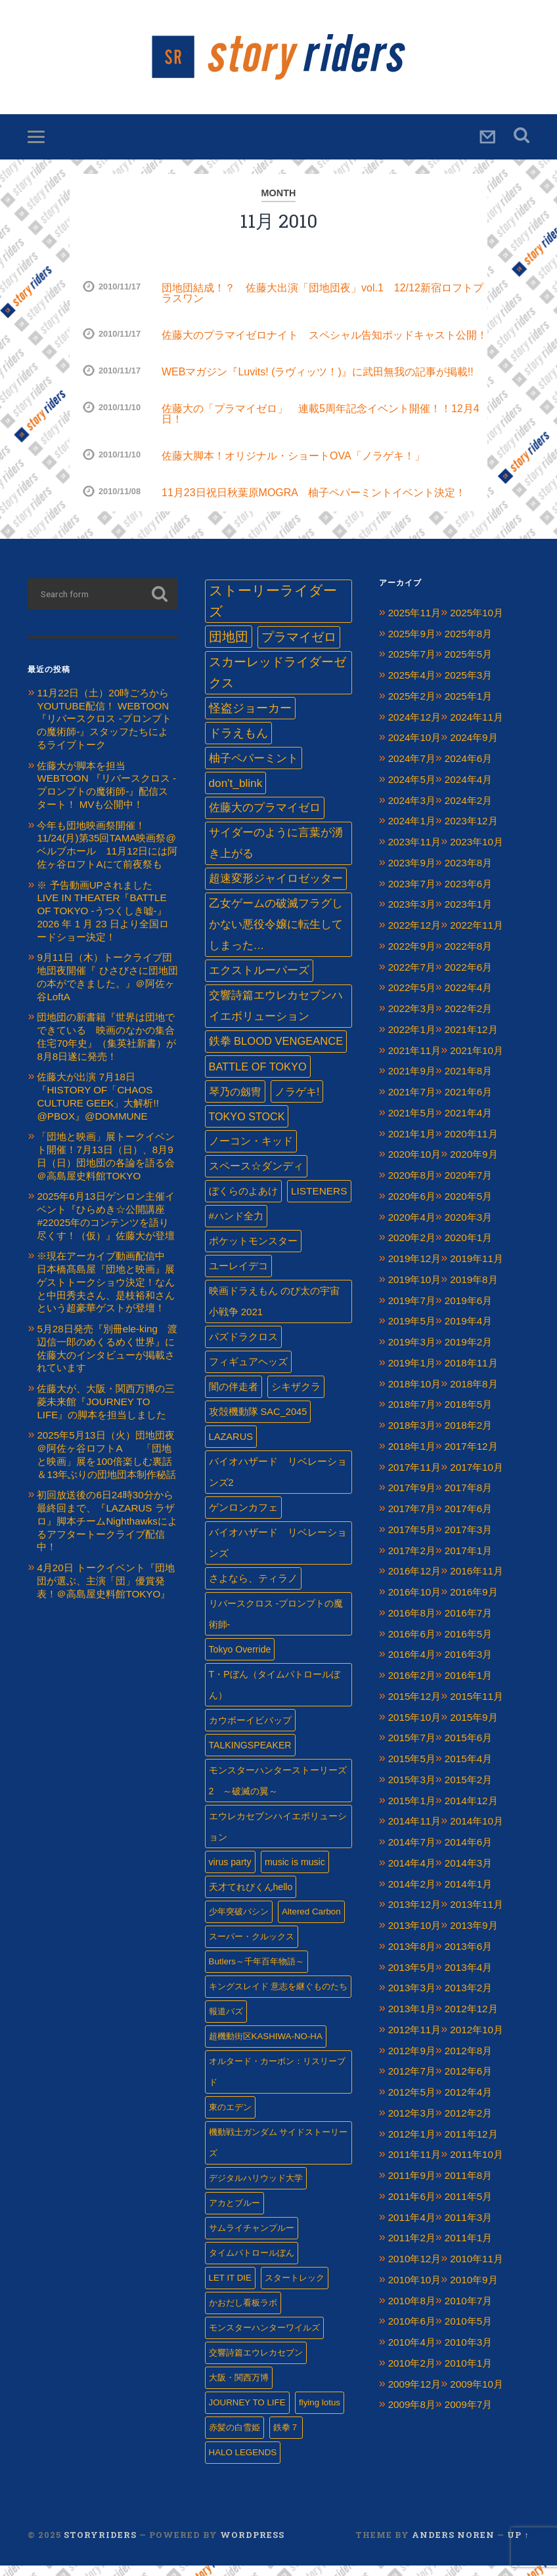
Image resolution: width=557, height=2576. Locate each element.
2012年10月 (476, 2040)
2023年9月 (411, 873)
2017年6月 (468, 1519)
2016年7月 (468, 1623)
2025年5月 (468, 665)
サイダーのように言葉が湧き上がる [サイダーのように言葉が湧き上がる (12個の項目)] (276, 853)
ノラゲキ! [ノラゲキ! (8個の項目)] (297, 1102)
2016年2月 (411, 1685)
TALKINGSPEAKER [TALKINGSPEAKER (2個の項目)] (250, 1755)
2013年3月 (411, 1998)
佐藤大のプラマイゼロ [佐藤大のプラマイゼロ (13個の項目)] (265, 818)
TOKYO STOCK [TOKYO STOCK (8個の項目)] (247, 1127)
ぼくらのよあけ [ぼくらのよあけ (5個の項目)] (243, 1201)
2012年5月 (411, 2102)
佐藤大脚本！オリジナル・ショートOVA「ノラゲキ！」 (293, 466)
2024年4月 (468, 789)
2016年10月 (414, 1602)
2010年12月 (414, 2269)
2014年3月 (468, 1873)
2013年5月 (411, 1977)
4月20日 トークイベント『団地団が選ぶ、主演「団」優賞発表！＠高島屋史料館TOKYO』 (106, 1591)
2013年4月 (468, 1977)
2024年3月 (411, 810)
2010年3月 (468, 2352)
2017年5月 (411, 1540)
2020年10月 (414, 1165)
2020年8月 (411, 1185)
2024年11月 (476, 727)
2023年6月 (468, 894)
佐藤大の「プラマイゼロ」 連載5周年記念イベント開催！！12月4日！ (320, 424)
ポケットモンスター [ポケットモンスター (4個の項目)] (253, 1251)
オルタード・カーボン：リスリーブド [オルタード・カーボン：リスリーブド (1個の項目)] (277, 2082)
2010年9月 (473, 2290)
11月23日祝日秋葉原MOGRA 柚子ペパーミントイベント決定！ (314, 503)
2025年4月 (411, 685)
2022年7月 (411, 977)
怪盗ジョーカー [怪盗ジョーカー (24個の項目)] (250, 718)
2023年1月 (468, 915)
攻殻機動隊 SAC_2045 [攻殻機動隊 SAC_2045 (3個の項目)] (258, 1422)
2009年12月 (414, 2394)
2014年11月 (414, 1832)
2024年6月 (468, 768)
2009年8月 (411, 2415)
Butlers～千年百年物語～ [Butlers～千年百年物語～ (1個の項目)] (256, 1972)
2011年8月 (468, 2185)
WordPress (252, 2545)
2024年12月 (414, 727)
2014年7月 (411, 1852)
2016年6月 (411, 1644)
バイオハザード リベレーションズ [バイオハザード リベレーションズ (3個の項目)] (278, 1553)
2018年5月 (468, 1415)
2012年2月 (468, 2123)
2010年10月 (414, 2290)
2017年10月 (476, 1477)
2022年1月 (411, 1039)
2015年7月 (411, 1748)
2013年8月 (411, 1956)
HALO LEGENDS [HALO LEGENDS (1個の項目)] (243, 2463)
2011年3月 (468, 2227)
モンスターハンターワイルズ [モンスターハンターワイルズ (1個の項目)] (264, 2338)
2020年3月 (468, 1227)
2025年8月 (468, 644)
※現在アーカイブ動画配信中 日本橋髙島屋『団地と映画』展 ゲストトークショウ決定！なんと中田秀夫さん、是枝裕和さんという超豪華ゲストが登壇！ (106, 1292)
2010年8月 (411, 2311)
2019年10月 (414, 1290)
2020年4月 (411, 1227)
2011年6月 (411, 2206)
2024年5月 (411, 789)
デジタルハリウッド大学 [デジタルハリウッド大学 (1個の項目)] (256, 2188)
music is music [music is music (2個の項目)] (295, 1872)
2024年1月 (411, 831)
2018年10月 (414, 1394)
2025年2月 (411, 706)
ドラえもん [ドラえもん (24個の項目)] (238, 743)
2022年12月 (414, 935)
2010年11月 (476, 2269)
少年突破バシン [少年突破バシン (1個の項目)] (239, 1922)
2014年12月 (471, 1811)
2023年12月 (471, 831)
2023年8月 (468, 873)
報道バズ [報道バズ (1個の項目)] (226, 2022)
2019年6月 (468, 1311)
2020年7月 (468, 1185)
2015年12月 (414, 1706)
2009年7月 (468, 2415)
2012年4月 (468, 2102)
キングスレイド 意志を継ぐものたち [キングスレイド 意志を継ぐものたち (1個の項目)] (278, 1997)
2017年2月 (411, 1561)
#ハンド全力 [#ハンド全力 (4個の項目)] (236, 1226)
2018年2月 (468, 1435)
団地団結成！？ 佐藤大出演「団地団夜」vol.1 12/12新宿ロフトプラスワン (322, 303)
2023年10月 (476, 852)
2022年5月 (411, 998)
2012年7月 (411, 2082)
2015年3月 (411, 1790)
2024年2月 (468, 810)
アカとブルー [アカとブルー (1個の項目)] (234, 2213)
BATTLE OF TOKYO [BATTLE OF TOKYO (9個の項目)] (258, 1077)
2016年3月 (468, 1665)
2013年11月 (476, 1915)
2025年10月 (476, 623)
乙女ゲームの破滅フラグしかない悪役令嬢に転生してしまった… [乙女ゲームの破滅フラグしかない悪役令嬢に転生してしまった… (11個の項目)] (276, 935)
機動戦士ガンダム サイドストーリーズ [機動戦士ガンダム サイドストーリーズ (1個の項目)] (278, 2153)
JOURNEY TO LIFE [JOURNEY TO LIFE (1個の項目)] (247, 2413)
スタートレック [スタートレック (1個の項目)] (294, 2288)
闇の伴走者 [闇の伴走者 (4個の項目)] (233, 1397)
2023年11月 (414, 852)
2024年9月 (473, 748)
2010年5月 (468, 2332)
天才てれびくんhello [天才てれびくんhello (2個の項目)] (251, 1897)
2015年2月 (468, 1790)
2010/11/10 (120, 418)
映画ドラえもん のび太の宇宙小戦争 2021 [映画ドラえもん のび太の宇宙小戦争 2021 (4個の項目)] (274, 1312)
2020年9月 (473, 1165)
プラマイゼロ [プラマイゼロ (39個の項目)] (298, 647)
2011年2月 (411, 2248)
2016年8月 (411, 1623)
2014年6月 (468, 1852)
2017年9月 (411, 1498)
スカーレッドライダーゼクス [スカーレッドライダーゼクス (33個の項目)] (277, 682)
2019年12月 (414, 1269)
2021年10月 (476, 1060)
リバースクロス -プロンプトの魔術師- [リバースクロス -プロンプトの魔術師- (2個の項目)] (276, 1624)
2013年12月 (414, 1915)
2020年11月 (471, 1144)
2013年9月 (473, 1935)
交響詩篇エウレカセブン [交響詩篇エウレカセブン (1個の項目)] (256, 2363)
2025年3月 (468, 685)
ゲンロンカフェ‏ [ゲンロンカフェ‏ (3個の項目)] (243, 1518)
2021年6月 (468, 1102)
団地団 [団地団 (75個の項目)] (228, 647)
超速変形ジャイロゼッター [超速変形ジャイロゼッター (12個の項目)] (276, 889)
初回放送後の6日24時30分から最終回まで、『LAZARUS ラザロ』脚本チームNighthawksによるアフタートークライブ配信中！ (107, 1531)
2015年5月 (411, 1769)
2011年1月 (468, 2248)
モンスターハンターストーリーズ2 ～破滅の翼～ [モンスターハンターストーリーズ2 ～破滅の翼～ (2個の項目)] (278, 1791)
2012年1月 (411, 2144)
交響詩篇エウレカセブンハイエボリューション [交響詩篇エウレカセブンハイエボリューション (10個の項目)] (276, 1016)
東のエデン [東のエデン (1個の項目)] (230, 2117)
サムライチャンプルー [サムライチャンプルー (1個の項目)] (251, 2238)
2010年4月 (411, 2352)
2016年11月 (476, 1582)
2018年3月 (411, 1435)
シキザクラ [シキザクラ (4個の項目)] (296, 1397)
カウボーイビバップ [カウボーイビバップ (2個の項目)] (250, 1730)
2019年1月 (411, 1373)
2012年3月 (411, 2123)
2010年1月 (468, 2373)
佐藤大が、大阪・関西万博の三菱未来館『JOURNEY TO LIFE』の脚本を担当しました (106, 1412)
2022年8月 (468, 956)
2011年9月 (411, 2185)
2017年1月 (468, 1561)
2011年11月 (414, 2165)
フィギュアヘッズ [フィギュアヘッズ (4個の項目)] (248, 1372)
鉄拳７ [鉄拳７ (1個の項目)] (286, 2438)
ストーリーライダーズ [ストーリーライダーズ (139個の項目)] (273, 611)
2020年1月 (468, 1248)
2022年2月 (468, 1018)
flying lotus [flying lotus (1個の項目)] (319, 2413)
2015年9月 (473, 1727)
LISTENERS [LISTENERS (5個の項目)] (319, 1201)
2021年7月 (411, 1102)
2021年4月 (468, 1123)
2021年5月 (411, 1123)
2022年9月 (411, 956)
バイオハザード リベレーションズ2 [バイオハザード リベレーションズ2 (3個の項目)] (278, 1482)
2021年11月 (414, 1060)
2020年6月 (411, 1206)
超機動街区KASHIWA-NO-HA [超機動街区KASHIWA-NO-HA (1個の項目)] (266, 2047)
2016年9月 (473, 1602)
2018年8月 (473, 1394)
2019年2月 (468, 1352)
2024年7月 (411, 768)
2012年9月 (411, 2061)
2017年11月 (414, 1477)
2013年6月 (468, 1956)
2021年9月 (411, 1081)
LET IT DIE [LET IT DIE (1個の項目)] (230, 2288)
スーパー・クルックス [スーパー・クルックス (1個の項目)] (251, 1947)
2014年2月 (411, 1894)
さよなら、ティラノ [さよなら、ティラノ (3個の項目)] (253, 1589)
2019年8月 (473, 1290)
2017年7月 (411, 1519)
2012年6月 (468, 2082)
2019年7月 (411, 1311)
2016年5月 (468, 1644)
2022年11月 (476, 935)
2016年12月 (414, 1582)
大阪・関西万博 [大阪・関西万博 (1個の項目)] (239, 2388)
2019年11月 (476, 1269)
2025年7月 (411, 665)
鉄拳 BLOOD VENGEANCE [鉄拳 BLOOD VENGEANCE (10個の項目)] (276, 1051)
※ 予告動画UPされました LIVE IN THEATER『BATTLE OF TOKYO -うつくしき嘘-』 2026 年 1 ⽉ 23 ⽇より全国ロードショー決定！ (102, 921)
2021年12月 (471, 1039)
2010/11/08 (120, 502)
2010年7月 (468, 2311)
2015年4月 (468, 1769)
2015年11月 (476, 1706)
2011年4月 (411, 2227)
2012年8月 (468, 2061)
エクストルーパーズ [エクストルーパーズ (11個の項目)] (259, 981)
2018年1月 (411, 1456)
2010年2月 (411, 2373)
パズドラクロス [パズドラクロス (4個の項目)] (243, 1347)
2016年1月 (468, 1685)
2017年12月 (471, 1456)
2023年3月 (411, 915)
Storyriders (278, 62)
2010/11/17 (120, 297)
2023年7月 (411, 894)
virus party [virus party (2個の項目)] (230, 1872)
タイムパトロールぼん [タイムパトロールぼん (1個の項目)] (251, 2263)
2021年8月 (468, 1081)
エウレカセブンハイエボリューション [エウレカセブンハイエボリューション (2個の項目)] (278, 1837)
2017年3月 (468, 1540)
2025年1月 (468, 706)
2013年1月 (411, 2019)
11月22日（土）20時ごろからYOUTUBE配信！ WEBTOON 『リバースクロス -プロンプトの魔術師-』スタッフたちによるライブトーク (104, 729)
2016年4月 (411, 1665)
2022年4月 (468, 998)
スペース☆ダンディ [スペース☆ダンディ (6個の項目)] (256, 1176)
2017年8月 (468, 1498)
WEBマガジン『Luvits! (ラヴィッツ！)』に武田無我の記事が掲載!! (318, 382)
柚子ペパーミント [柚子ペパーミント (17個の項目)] (253, 768)
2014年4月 (411, 1873)
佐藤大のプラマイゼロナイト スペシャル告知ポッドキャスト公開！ (324, 345)
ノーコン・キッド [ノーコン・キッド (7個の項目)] (251, 1151)
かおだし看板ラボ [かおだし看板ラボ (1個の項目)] (243, 2313)
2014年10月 (476, 1832)
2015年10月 (414, 1727)
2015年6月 (468, 1748)
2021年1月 (411, 1144)
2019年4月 (468, 1332)
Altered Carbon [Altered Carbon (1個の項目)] (311, 1922)
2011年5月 (468, 2206)
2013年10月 (414, 1935)
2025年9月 (411, 644)
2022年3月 (411, 1018)
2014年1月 (468, 1894)
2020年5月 (468, 1206)
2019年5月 (411, 1332)
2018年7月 (411, 1415)
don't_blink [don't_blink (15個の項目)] (236, 793)
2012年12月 (471, 2019)
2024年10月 (414, 748)
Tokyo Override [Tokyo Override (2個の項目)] (240, 1660)
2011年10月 (476, 2165)
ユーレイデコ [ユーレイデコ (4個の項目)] (238, 1276)
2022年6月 (468, 977)
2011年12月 (471, 2144)
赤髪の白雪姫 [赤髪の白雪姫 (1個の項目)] (234, 2438)
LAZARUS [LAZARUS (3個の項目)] (231, 1447)
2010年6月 (411, 2332)
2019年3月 (411, 1352)
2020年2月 (411, 1248)
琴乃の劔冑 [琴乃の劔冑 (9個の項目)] (235, 1102)
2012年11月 (414, 2040)
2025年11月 (414, 623)
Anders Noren (453, 2545)
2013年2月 (468, 1998)
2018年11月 (471, 1373)
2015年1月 (411, 1811)
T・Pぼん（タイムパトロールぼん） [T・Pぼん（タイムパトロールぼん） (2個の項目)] (274, 1695)
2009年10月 (476, 2394)
